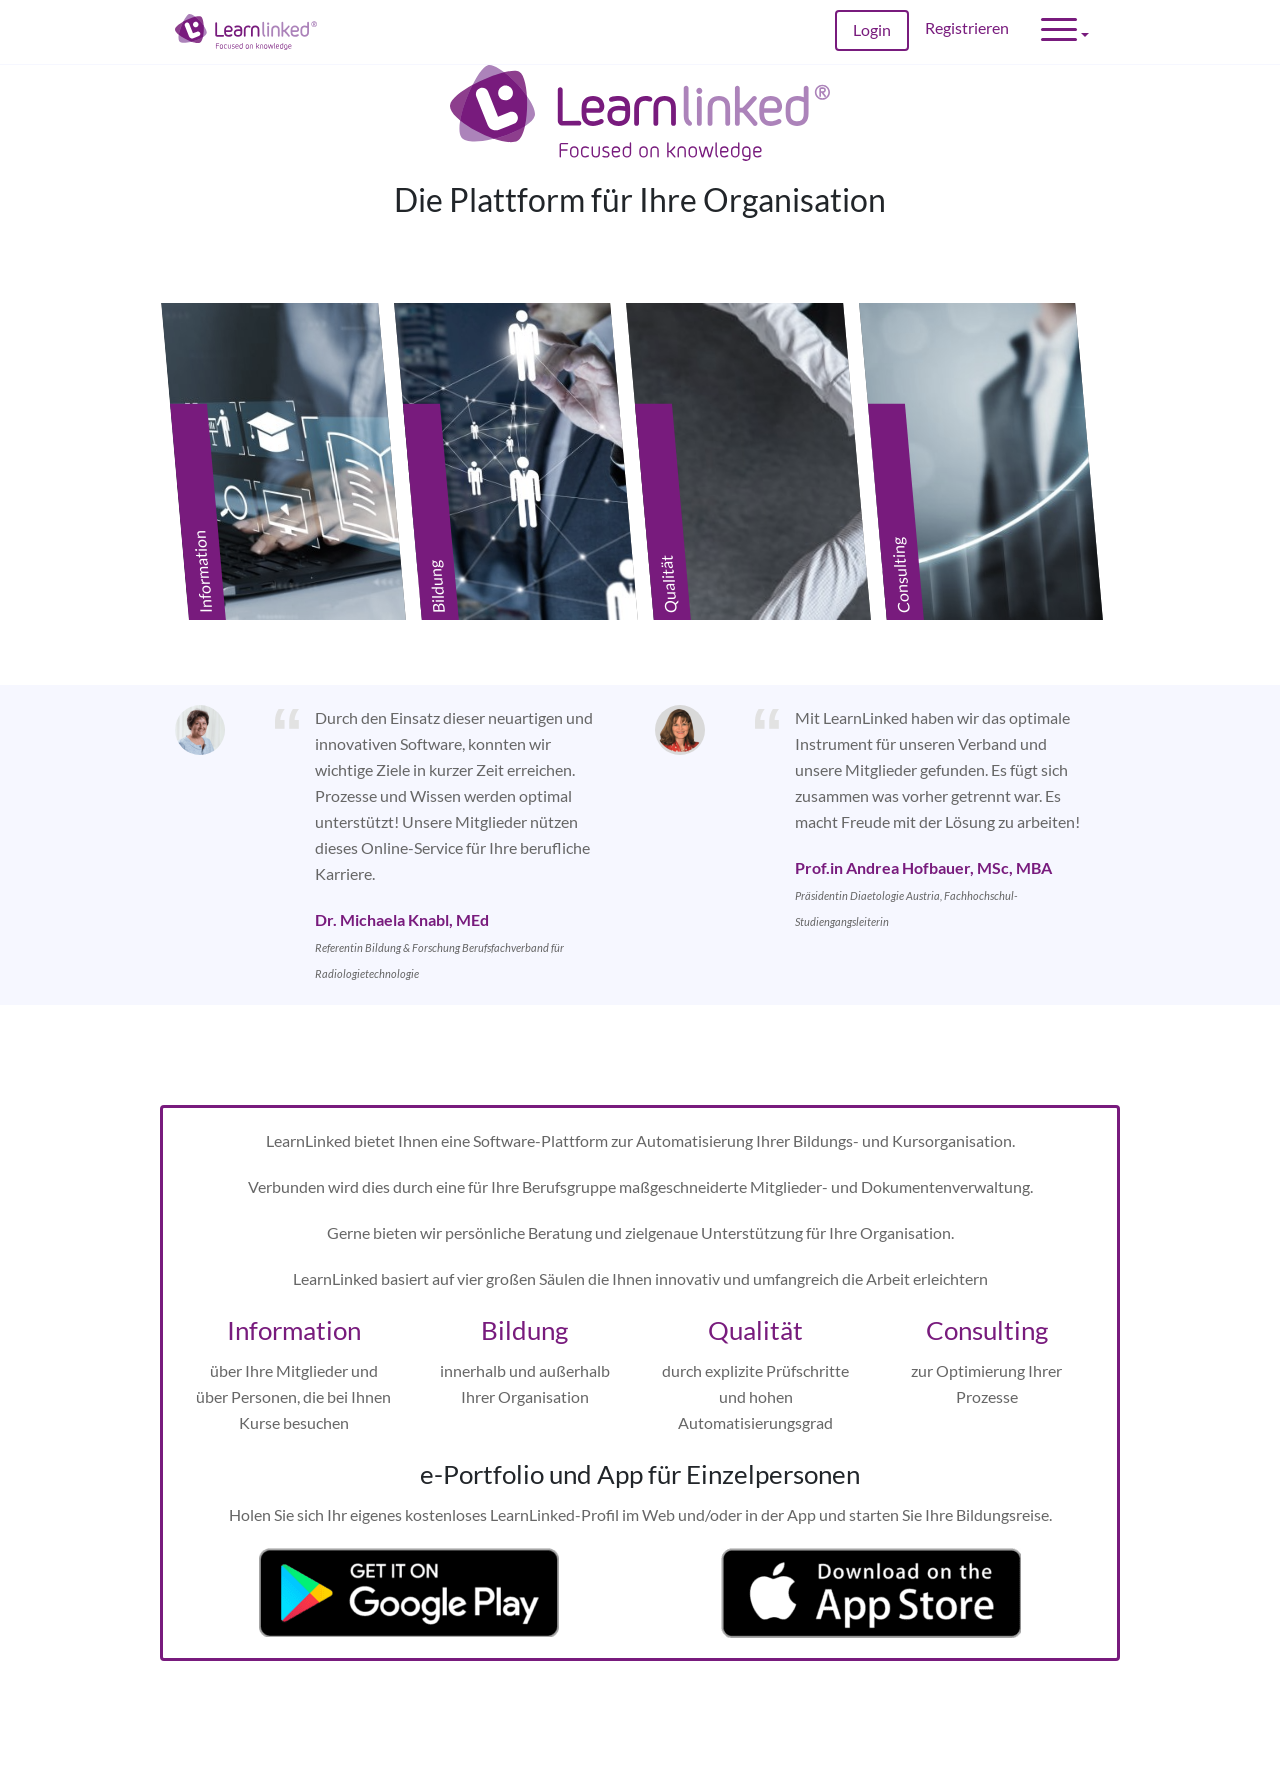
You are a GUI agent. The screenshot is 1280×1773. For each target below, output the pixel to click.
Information (294, 1310)
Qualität (755, 1310)
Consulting (987, 1310)
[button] (1065, 32)
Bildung (524, 1310)
